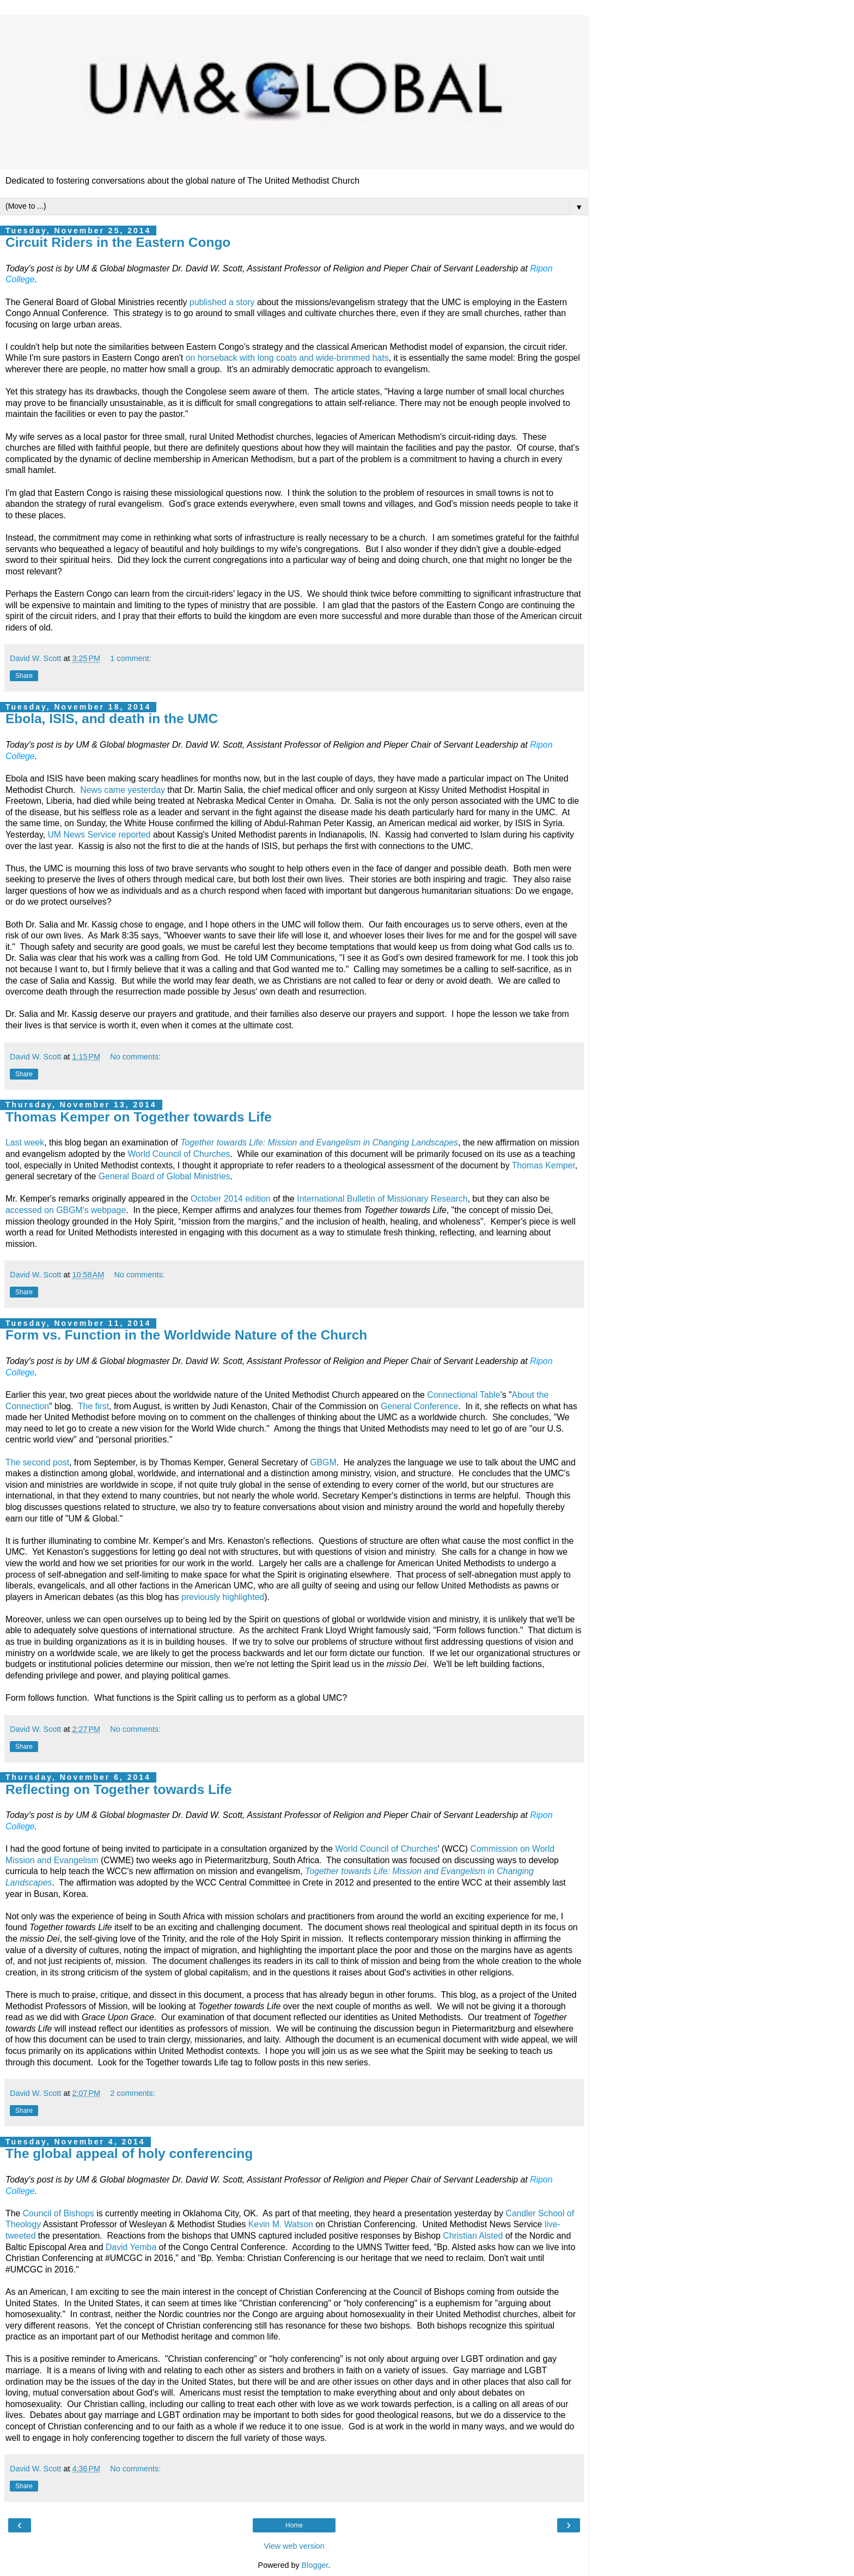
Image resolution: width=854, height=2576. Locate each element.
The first (93, 1406)
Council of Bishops (58, 2213)
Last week (24, 1142)
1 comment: (130, 658)
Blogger (315, 2565)
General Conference (420, 1406)
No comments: (135, 1056)
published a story (222, 302)
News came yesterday (122, 790)
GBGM (323, 1462)
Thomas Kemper (543, 1165)
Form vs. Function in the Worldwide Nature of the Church (186, 1335)
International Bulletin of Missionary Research (382, 1198)
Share (24, 676)
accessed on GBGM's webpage (65, 1210)
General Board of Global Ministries (164, 1176)
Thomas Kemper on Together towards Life (138, 1117)
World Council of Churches (178, 1154)
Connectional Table (463, 1394)
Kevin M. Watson (280, 2224)
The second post (37, 1462)
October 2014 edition (231, 1198)
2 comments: (132, 2093)
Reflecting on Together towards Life (118, 1789)
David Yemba (131, 2247)
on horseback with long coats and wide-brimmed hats (287, 357)
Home (294, 2525)
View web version (294, 2546)
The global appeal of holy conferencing (129, 2153)
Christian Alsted (473, 2235)
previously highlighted (222, 1597)
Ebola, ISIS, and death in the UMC (111, 718)
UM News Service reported (98, 834)
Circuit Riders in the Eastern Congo (117, 242)
